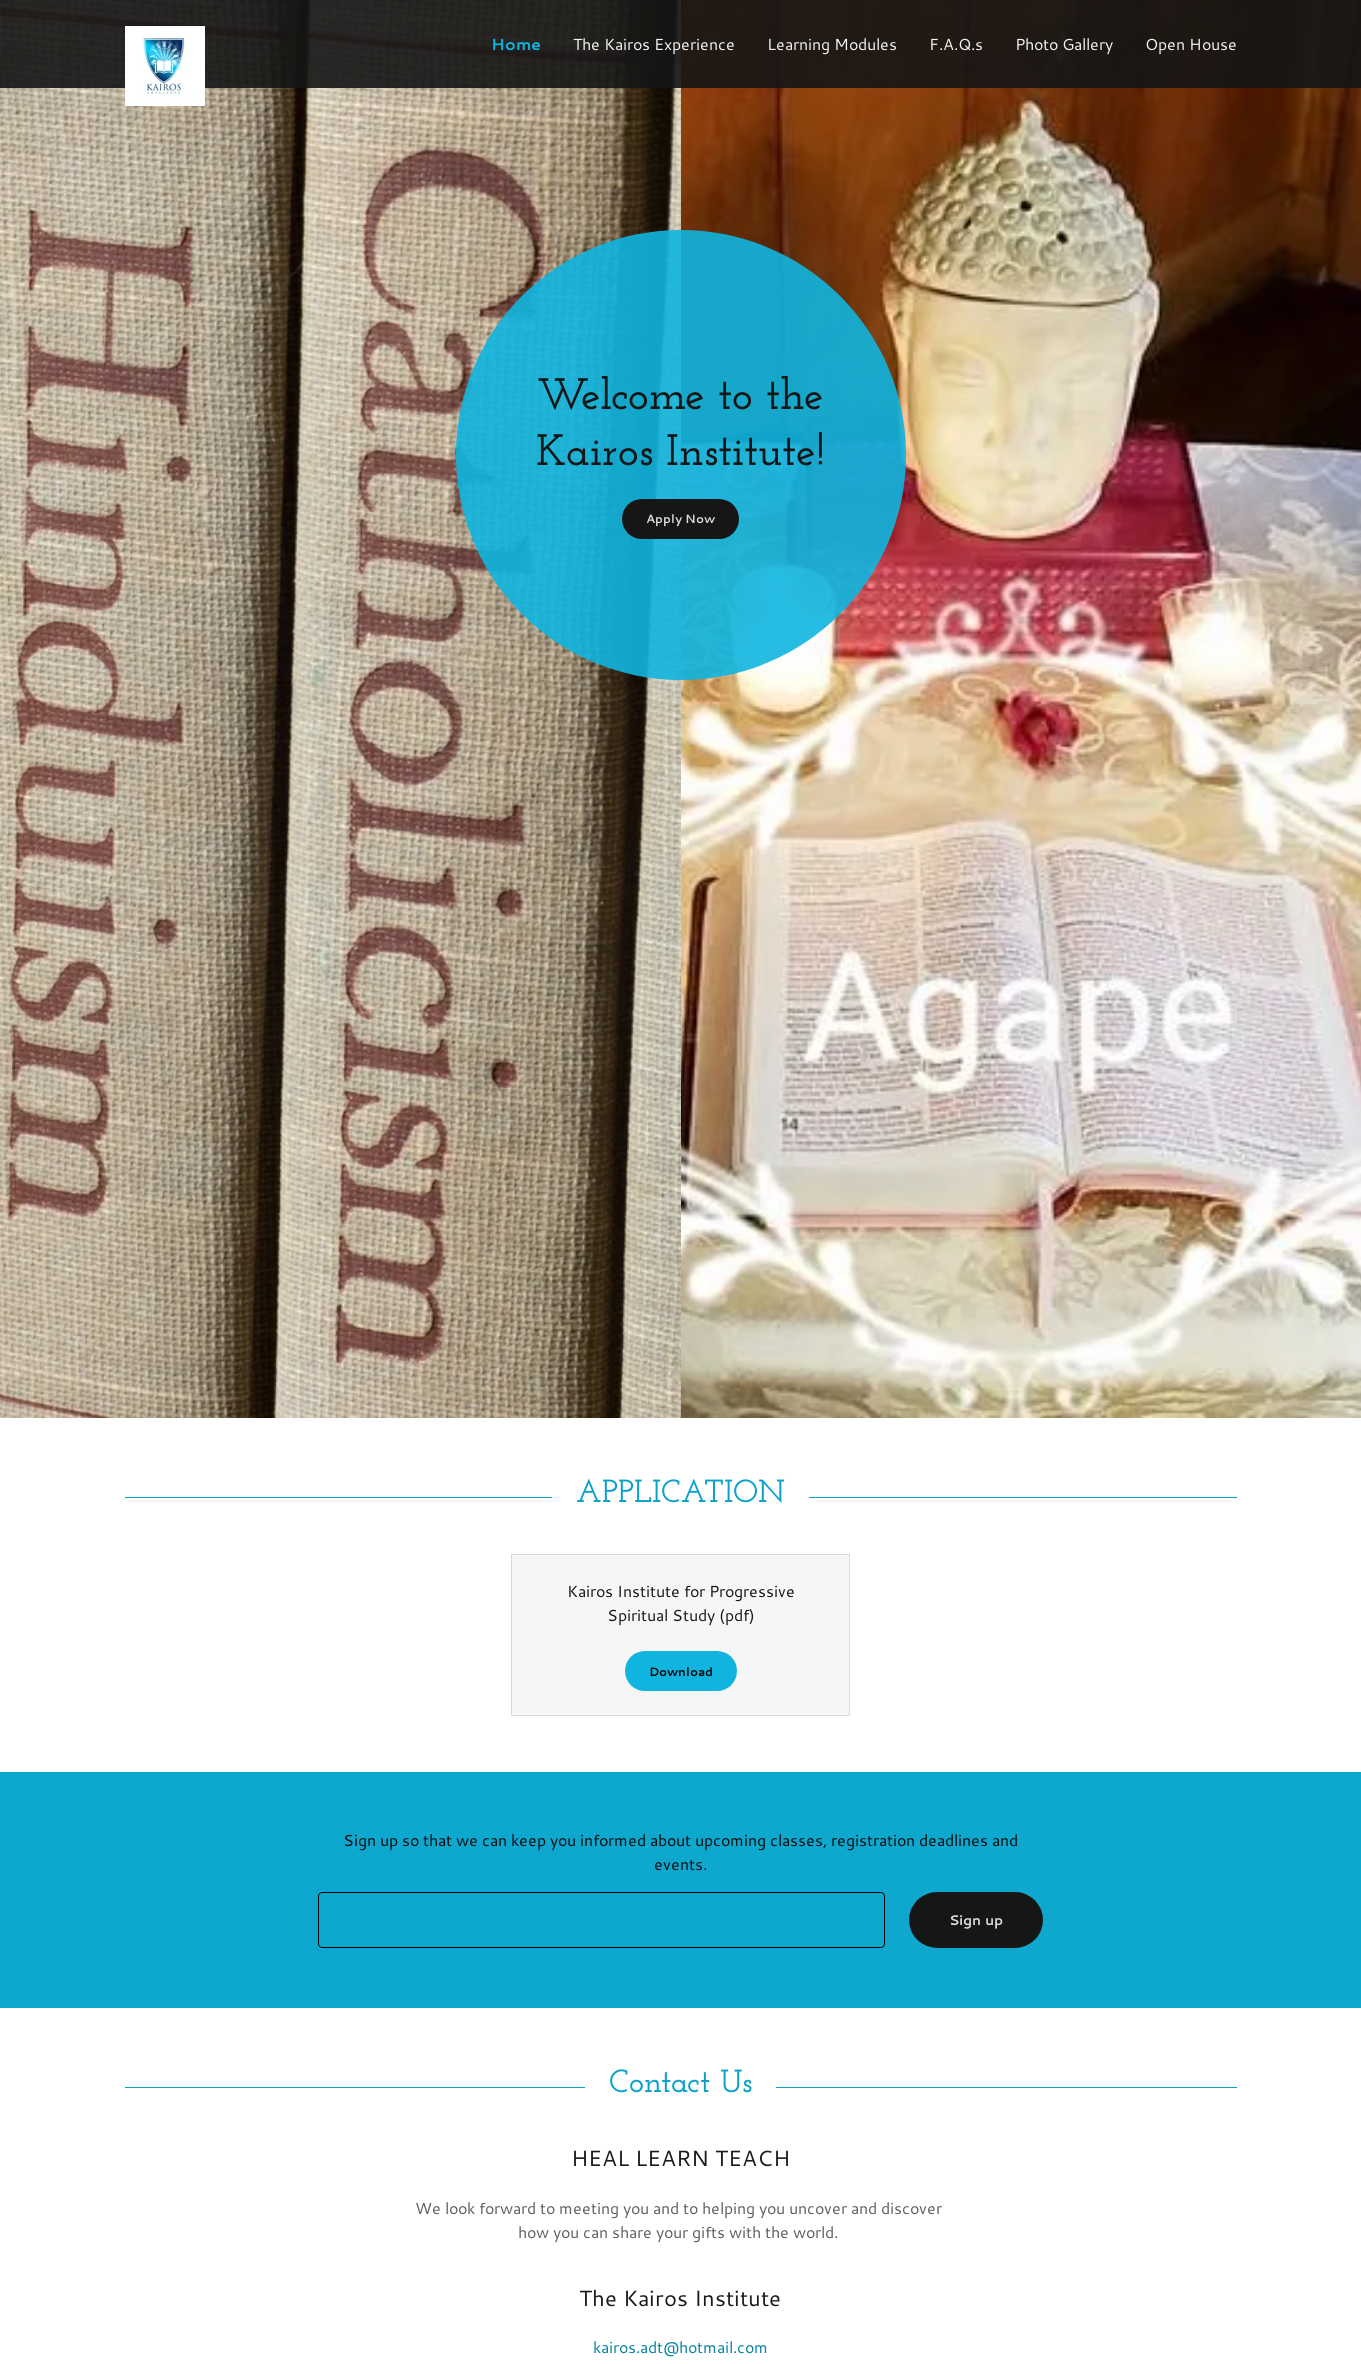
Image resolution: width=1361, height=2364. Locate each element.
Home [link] (516, 43)
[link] (264, 34)
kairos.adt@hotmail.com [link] (680, 2346)
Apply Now (680, 518)
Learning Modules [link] (832, 43)
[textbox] (601, 1920)
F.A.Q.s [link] (956, 43)
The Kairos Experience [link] (654, 43)
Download (681, 1671)
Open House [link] (1191, 43)
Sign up (976, 1920)
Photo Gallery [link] (1064, 43)
